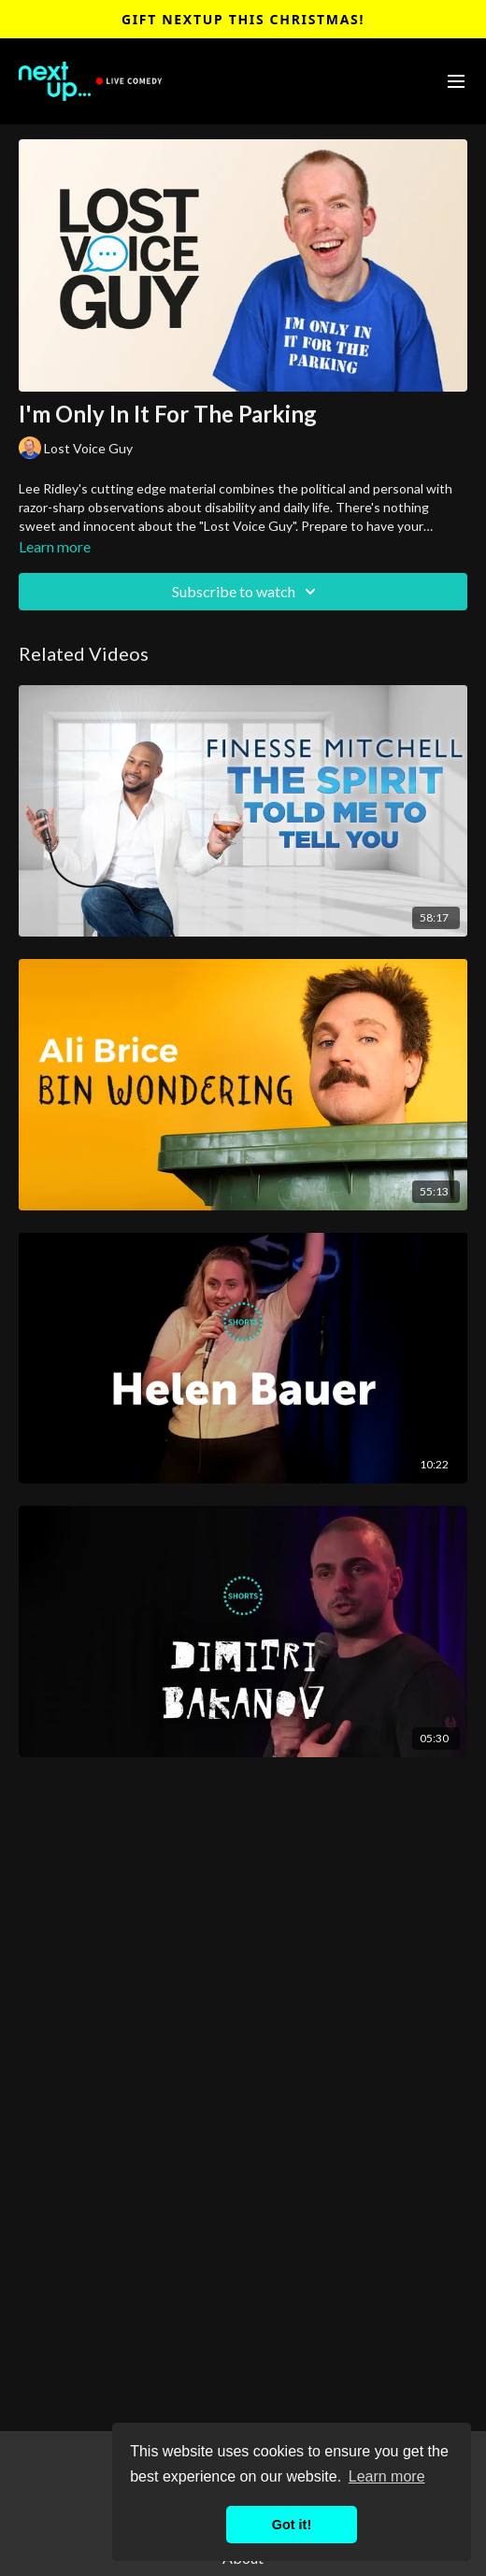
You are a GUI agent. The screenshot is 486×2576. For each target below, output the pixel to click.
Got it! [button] (291, 2524)
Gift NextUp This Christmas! (243, 19)
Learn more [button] (387, 2476)
